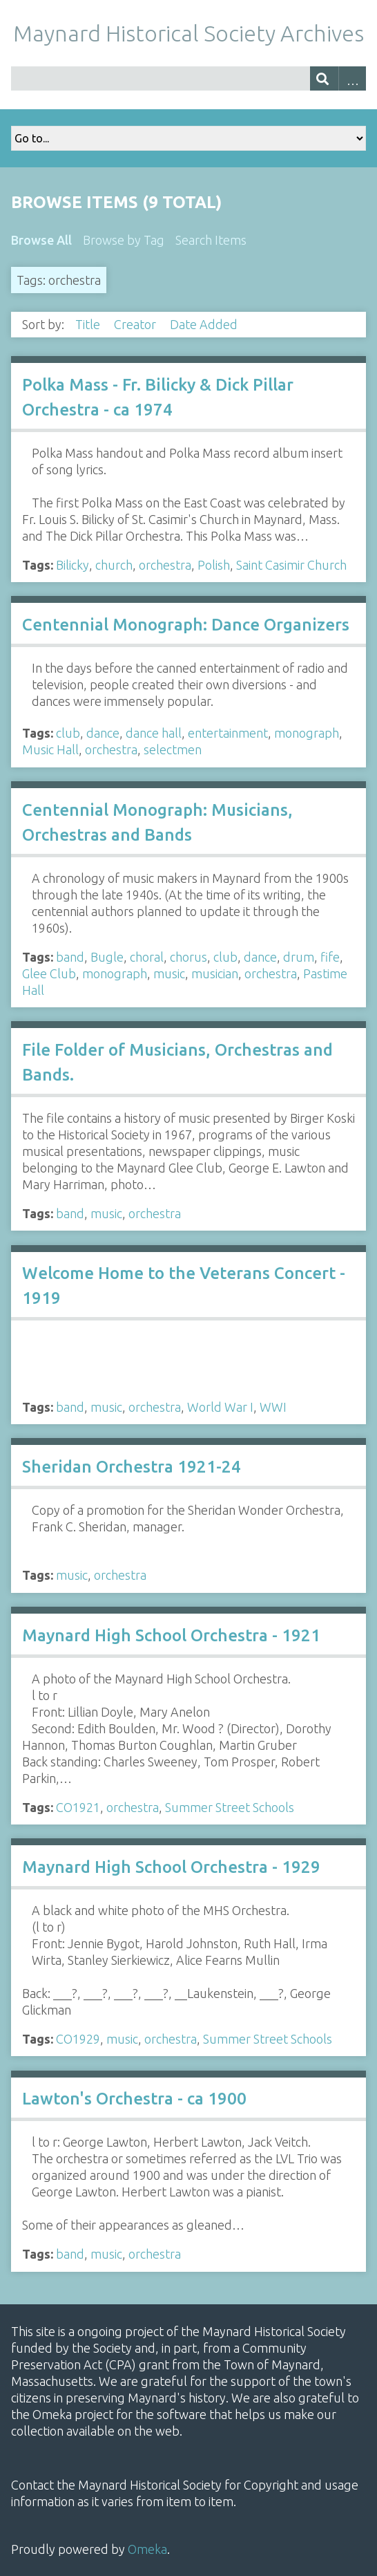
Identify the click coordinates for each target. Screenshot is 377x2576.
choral (147, 957)
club (68, 733)
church (114, 565)
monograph (306, 733)
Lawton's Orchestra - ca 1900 (134, 2098)
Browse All (41, 240)
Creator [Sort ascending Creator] (136, 324)
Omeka (147, 2549)
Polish (213, 565)
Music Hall (50, 749)
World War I (220, 1407)
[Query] (188, 78)
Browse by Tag (123, 240)
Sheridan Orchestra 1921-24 (131, 1466)
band (70, 957)
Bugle (107, 957)
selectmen (173, 749)
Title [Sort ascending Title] (89, 324)
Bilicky (72, 565)
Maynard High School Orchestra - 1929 (171, 1867)
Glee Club (49, 973)
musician (214, 973)
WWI (273, 1407)
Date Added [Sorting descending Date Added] (205, 324)
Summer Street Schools (229, 1807)
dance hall (154, 733)
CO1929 (78, 2039)
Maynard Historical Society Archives (188, 33)
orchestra (165, 565)
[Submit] (324, 78)
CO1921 (78, 1807)
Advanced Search (352, 78)
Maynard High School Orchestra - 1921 (171, 1635)
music (169, 973)
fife (330, 957)
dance (102, 733)
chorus (188, 957)
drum (298, 957)
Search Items (210, 240)
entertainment (228, 733)
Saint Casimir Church (291, 565)
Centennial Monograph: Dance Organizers (185, 624)
